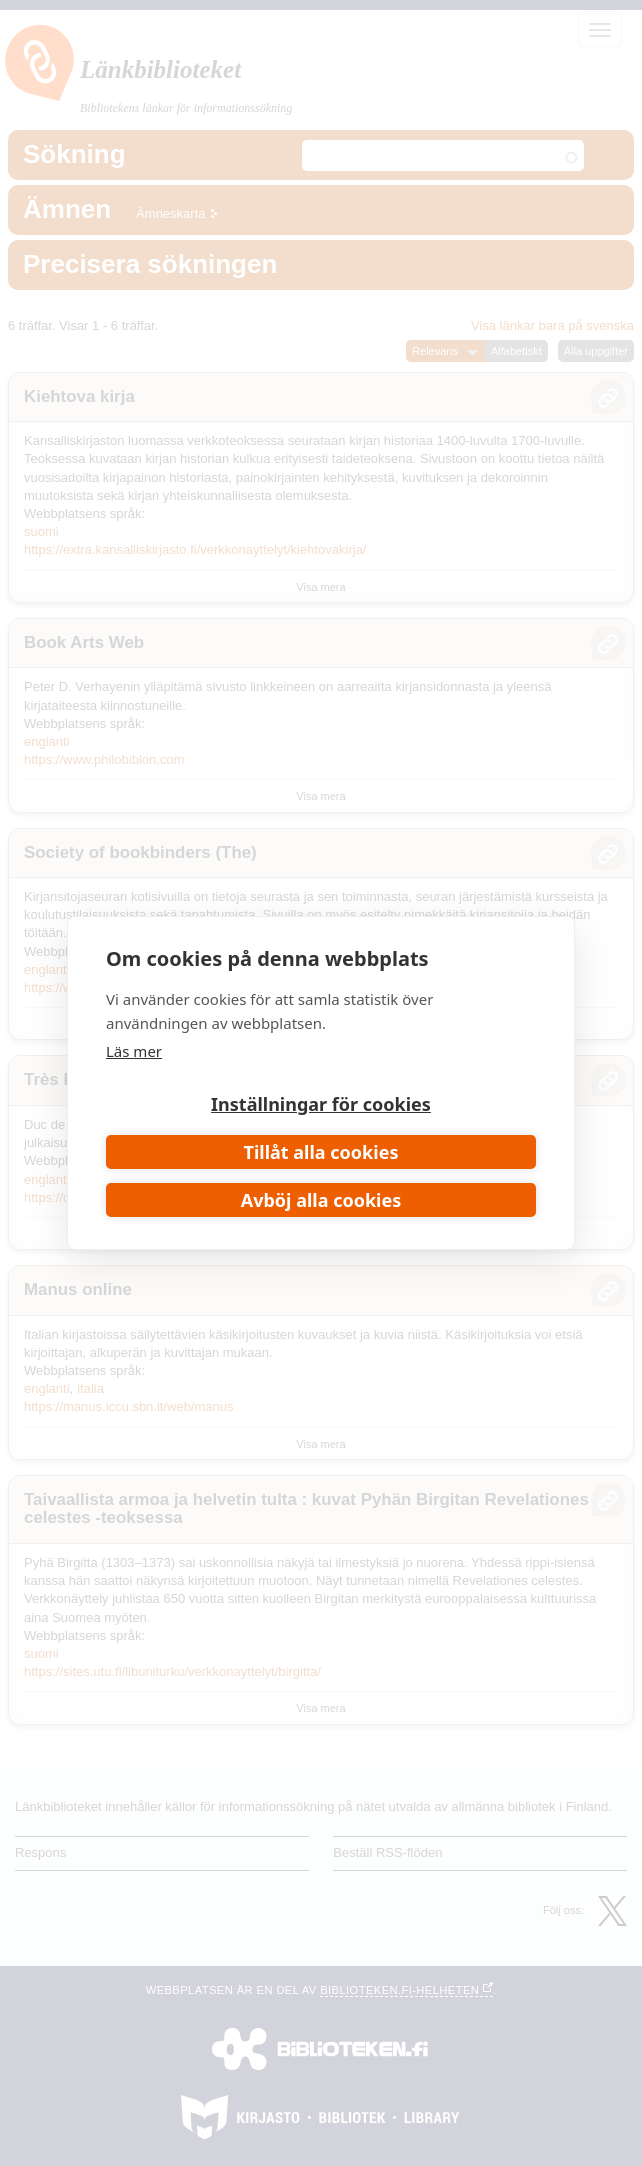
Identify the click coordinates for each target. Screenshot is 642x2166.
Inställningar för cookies (321, 1104)
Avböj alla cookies (321, 1200)
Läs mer (134, 1051)
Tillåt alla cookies (321, 1152)
